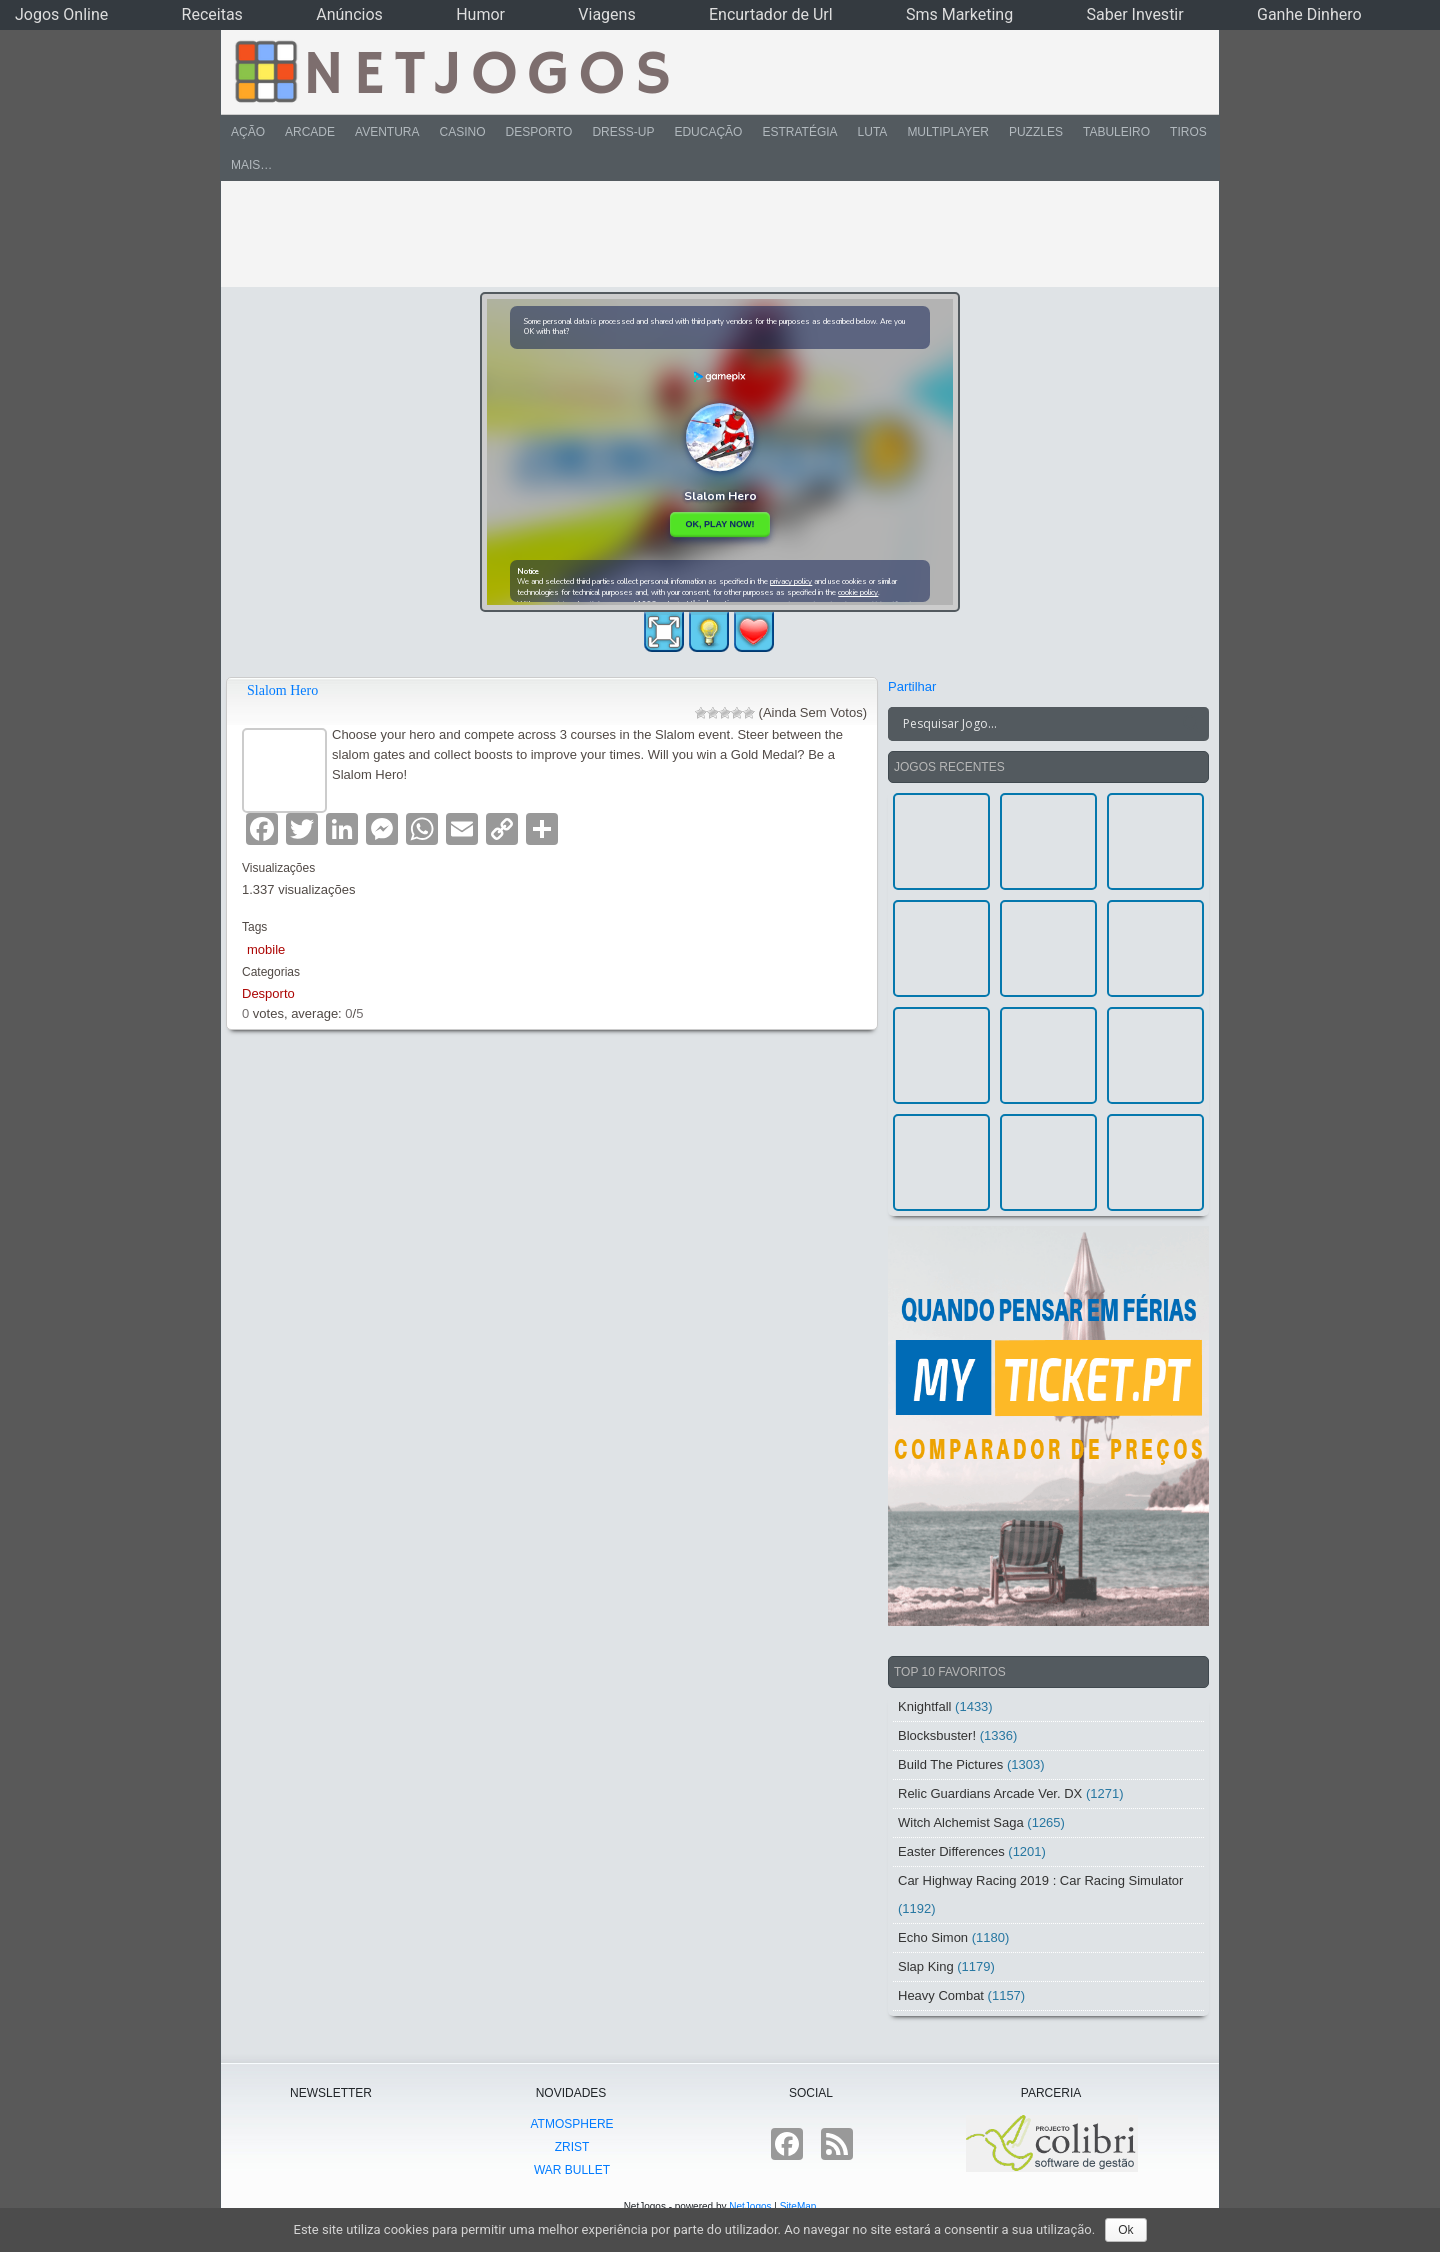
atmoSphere (571, 2124)
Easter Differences (951, 1851)
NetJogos (750, 2206)
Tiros (1188, 132)
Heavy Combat (941, 1995)
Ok (1125, 2230)
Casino (462, 132)
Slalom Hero (282, 690)
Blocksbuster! (937, 1735)
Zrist (572, 2147)
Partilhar (912, 686)
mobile (266, 949)
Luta (873, 132)
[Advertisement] (706, 234)
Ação (248, 132)
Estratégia (799, 132)
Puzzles (1036, 132)
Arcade (310, 132)
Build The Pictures (950, 1764)
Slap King (926, 1966)
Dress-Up (623, 132)
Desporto (539, 132)
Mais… (251, 165)
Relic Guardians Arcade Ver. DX (990, 1793)
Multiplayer (948, 132)
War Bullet (572, 2170)
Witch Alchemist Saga (961, 1822)
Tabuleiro (1116, 132)
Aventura (387, 132)
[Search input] (1036, 724)
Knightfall (924, 1706)
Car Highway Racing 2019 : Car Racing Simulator (1040, 1880)
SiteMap (798, 2206)
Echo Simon (933, 1937)
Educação (708, 132)
